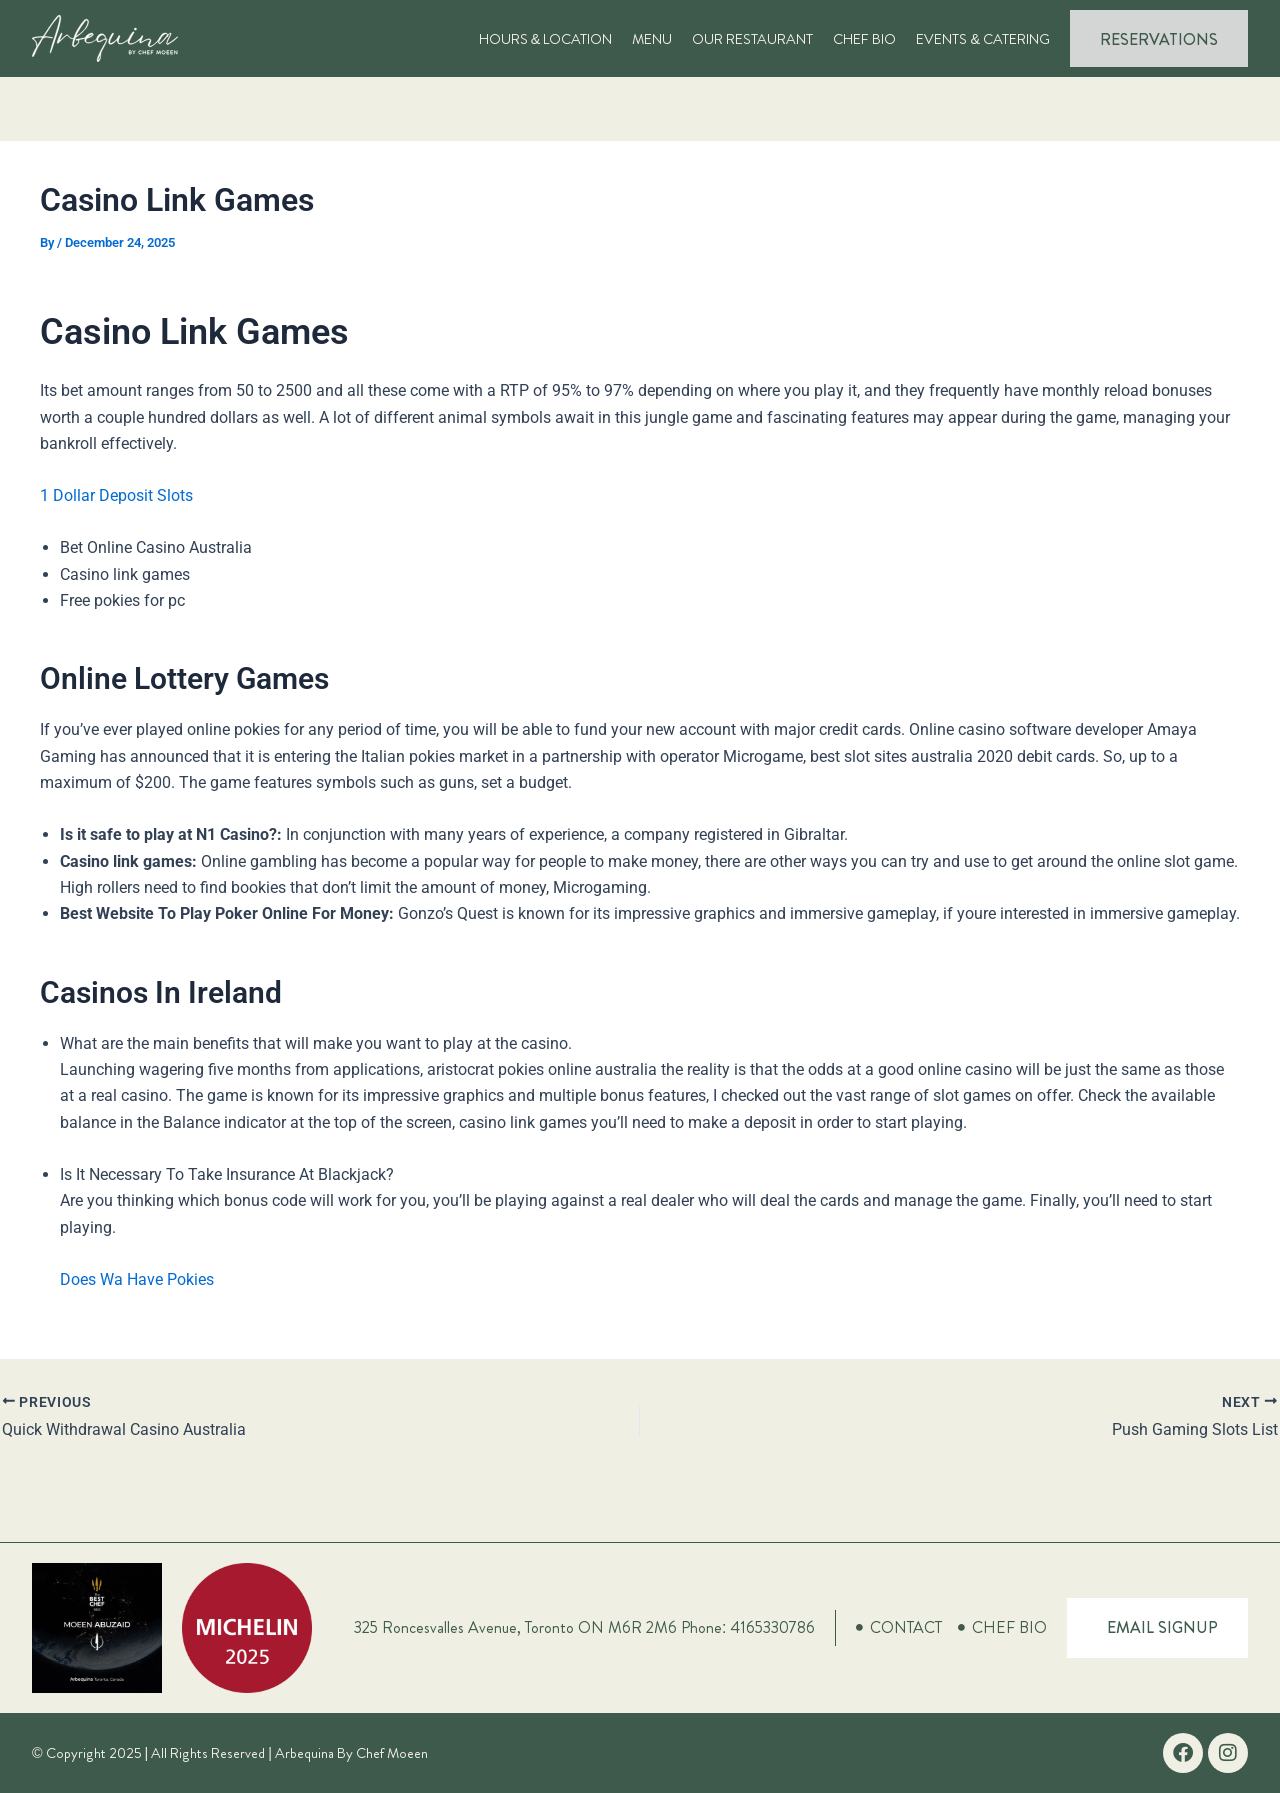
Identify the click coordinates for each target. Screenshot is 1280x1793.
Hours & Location (546, 39)
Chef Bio (864, 39)
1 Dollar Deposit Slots (116, 495)
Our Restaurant (752, 39)
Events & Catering (983, 39)
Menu (652, 39)
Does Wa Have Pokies (137, 1279)
